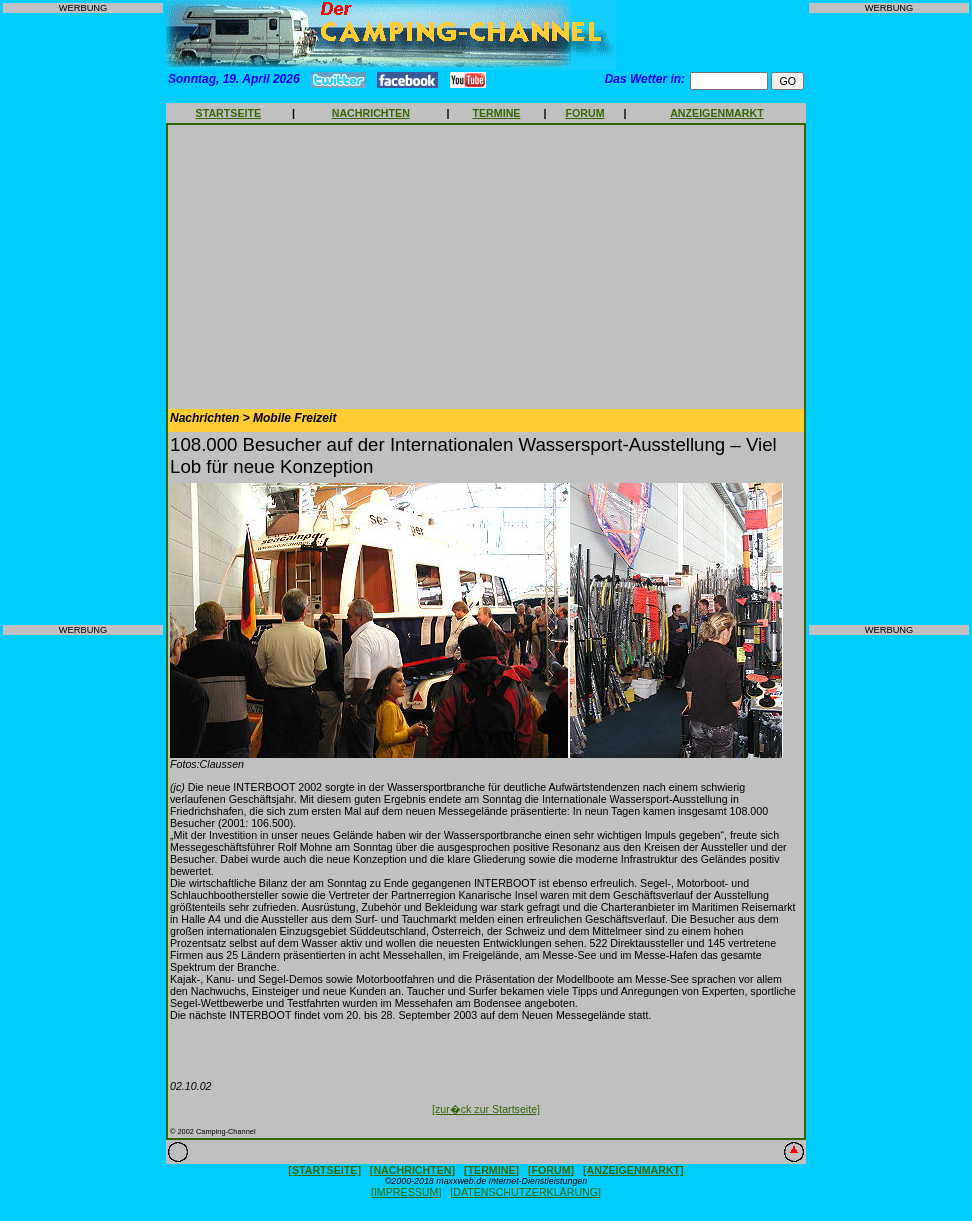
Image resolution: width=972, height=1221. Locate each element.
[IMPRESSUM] (406, 1192)
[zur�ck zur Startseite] (486, 1109)
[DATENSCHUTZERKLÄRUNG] (525, 1192)
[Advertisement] (83, 319)
